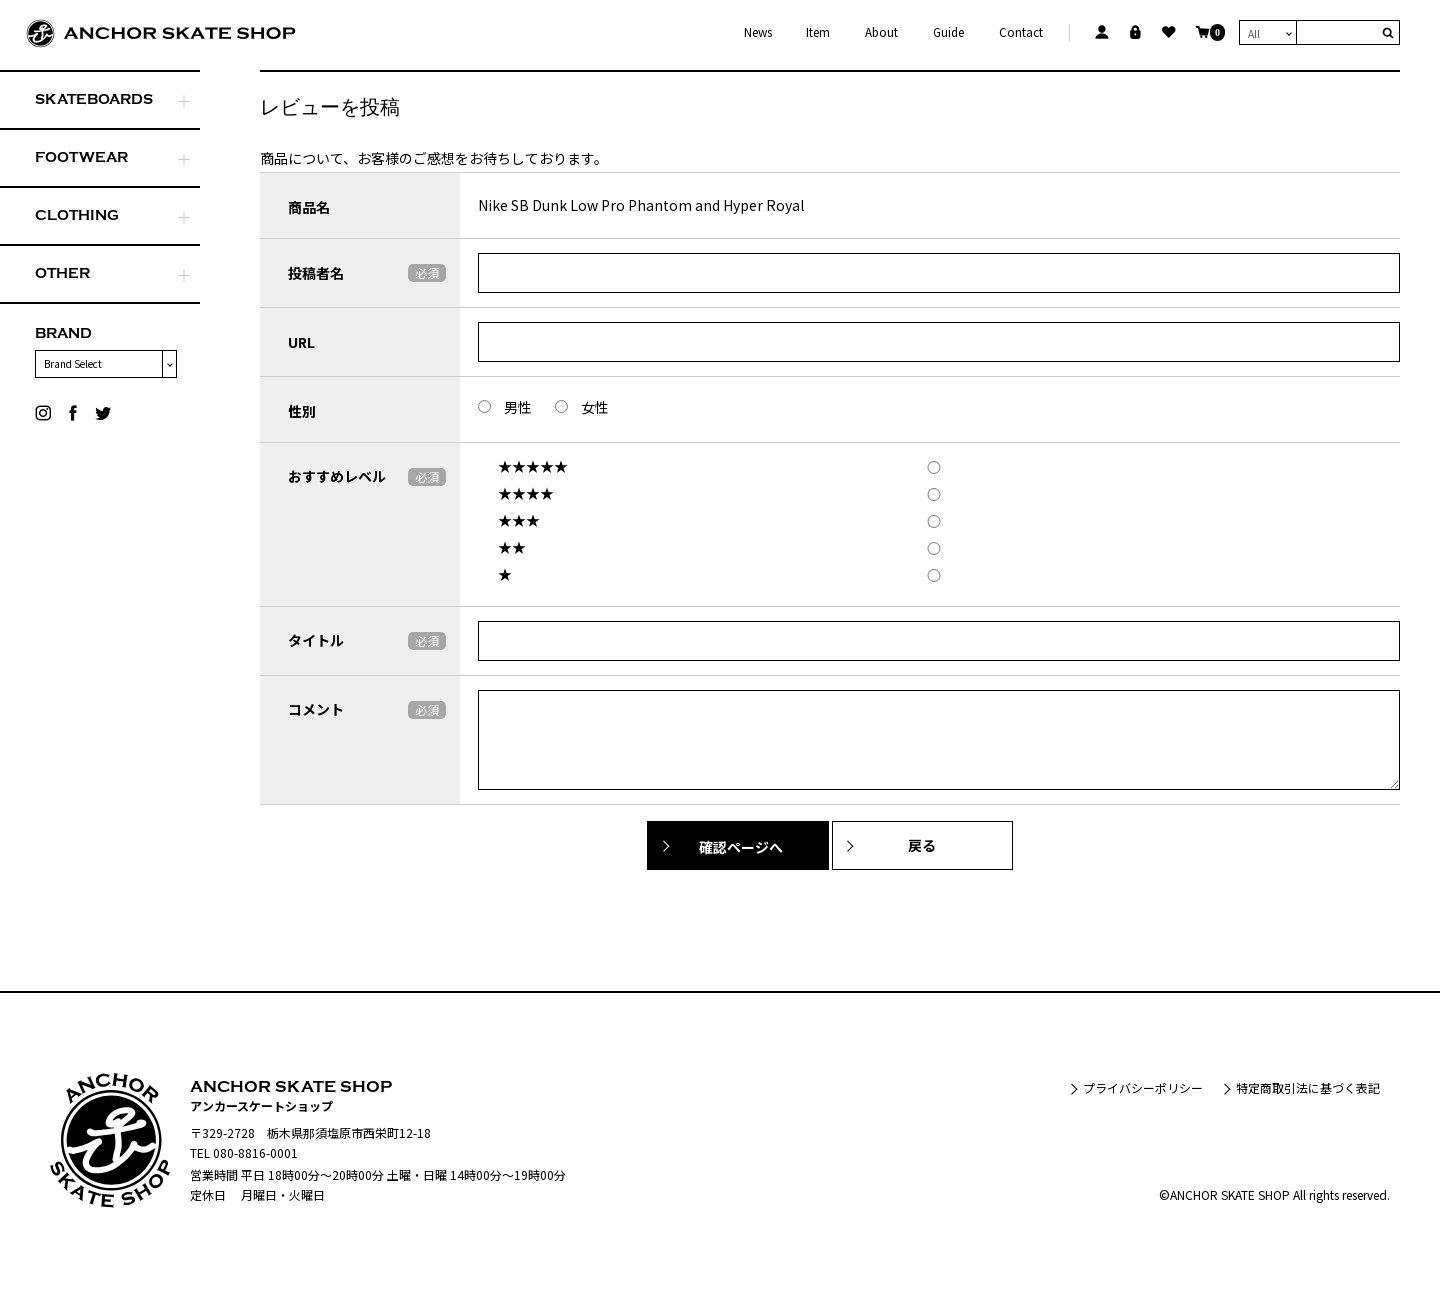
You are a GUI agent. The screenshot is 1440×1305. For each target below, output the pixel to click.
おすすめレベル (337, 476)
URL (301, 342)
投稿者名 (316, 273)
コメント (316, 709)
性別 (302, 411)
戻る (923, 845)
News (758, 32)
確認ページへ (741, 847)
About (881, 32)
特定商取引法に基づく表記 (1308, 1087)
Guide (948, 32)
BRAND (63, 333)
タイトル (316, 640)
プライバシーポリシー (1143, 1087)
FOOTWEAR (81, 157)
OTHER (62, 273)
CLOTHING (77, 215)
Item (818, 32)
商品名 (309, 207)
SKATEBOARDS (94, 99)
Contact (1021, 32)
